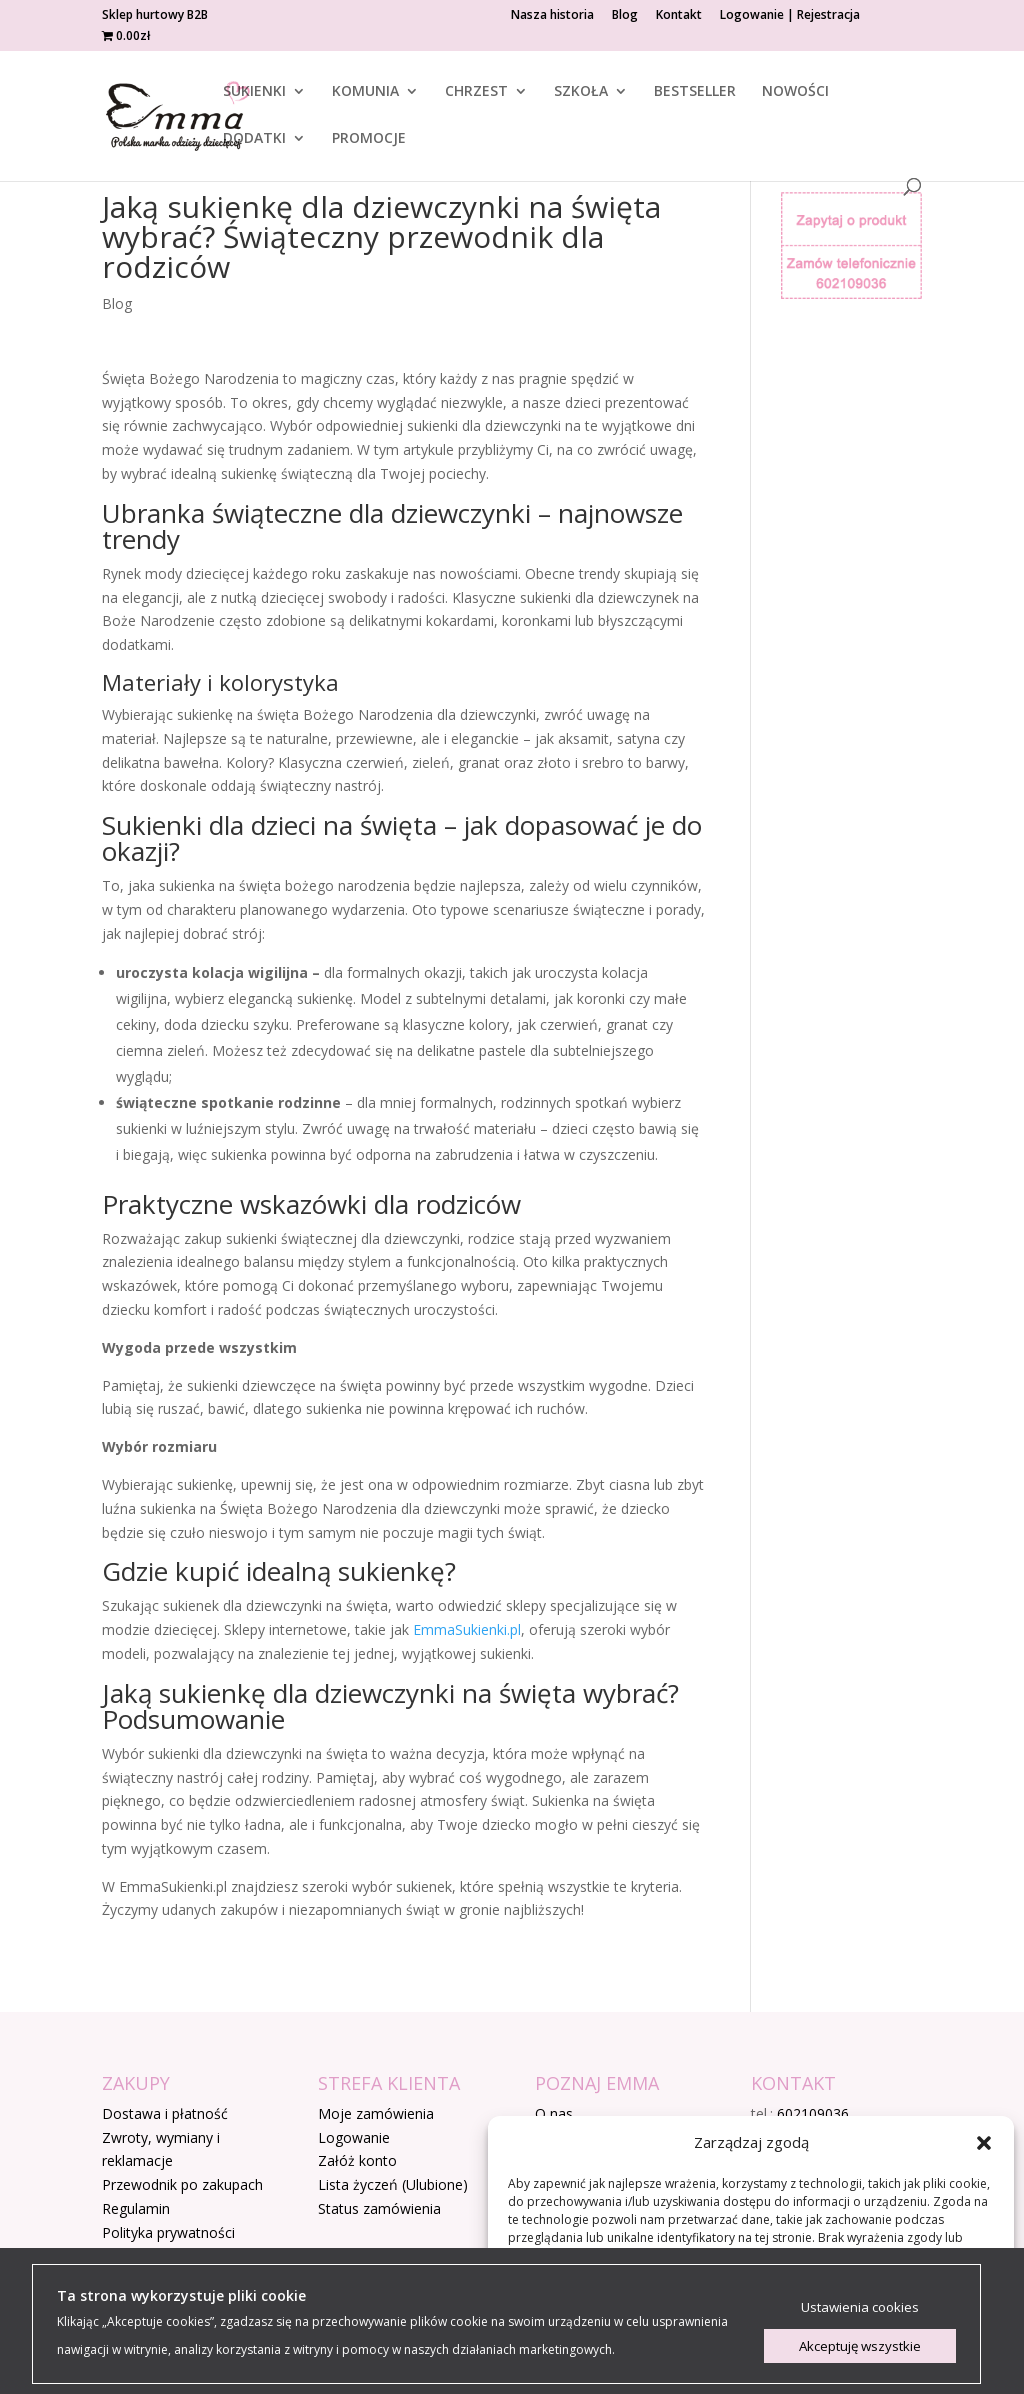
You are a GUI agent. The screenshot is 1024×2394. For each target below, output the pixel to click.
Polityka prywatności (168, 2232)
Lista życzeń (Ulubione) (393, 2184)
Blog (625, 16)
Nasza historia (552, 16)
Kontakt (679, 16)
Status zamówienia (379, 2208)
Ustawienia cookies (860, 2307)
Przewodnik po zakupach (182, 2184)
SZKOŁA (581, 92)
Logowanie (354, 2137)
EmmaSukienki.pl (467, 1629)
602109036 (813, 2113)
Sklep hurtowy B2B (155, 16)
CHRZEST (476, 92)
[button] (984, 2143)
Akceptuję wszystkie (860, 2346)
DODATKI (254, 139)
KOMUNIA (365, 92)
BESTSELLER (695, 92)
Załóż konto (357, 2160)
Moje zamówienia (376, 2113)
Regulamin (136, 2208)
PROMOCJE (369, 139)
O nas (554, 2113)
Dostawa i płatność (165, 2113)
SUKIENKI (254, 92)
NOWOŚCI (795, 92)
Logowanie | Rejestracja (790, 16)
